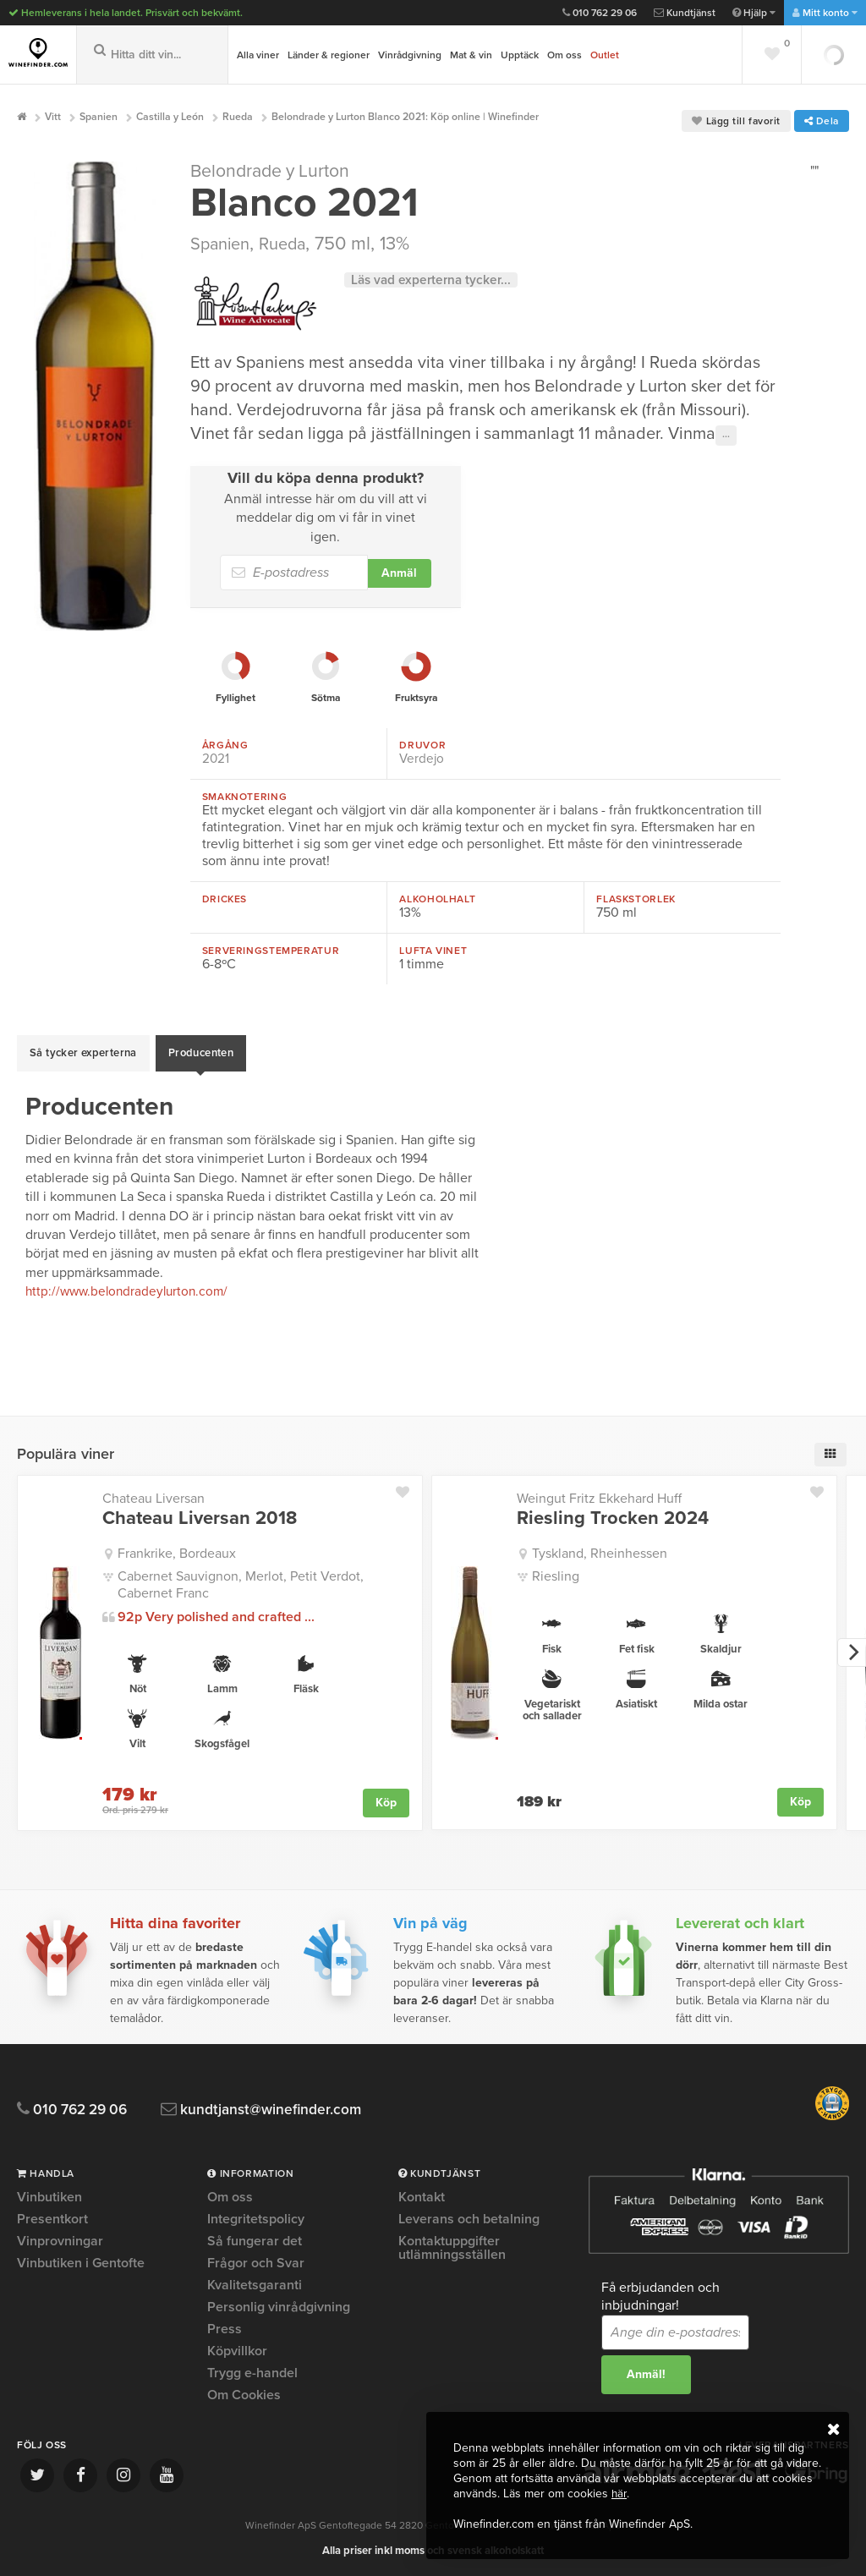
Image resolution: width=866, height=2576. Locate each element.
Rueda (292, 252)
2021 (216, 767)
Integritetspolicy (255, 2218)
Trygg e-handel (252, 2372)
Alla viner (258, 55)
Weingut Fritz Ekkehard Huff (599, 1498)
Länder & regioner (329, 55)
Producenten (200, 1057)
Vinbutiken (49, 2197)
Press (224, 2328)
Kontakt (421, 2197)
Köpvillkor (237, 2350)
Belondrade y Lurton (277, 179)
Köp (386, 1801)
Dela (821, 121)
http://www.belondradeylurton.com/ (130, 1291)
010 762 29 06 (599, 13)
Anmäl (399, 581)
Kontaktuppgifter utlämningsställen (452, 2247)
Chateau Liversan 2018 (199, 1518)
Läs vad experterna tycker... (434, 287)
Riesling (555, 1575)
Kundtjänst (684, 13)
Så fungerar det (254, 2240)
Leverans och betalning (469, 2218)
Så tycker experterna (83, 1057)
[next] (851, 1651)
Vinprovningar (60, 2240)
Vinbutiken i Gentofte (81, 2262)
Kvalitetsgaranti (254, 2284)
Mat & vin (471, 55)
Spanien (223, 252)
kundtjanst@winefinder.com (281, 2109)
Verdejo (422, 767)
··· (726, 443)
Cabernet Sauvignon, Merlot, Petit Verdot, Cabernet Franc (241, 1583)
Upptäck (520, 55)
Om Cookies (244, 2394)
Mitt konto (825, 13)
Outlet (604, 55)
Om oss (564, 55)
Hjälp (754, 13)
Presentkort (52, 2218)
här (619, 2493)
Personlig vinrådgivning (278, 2306)
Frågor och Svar (255, 2262)
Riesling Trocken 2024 (613, 1518)
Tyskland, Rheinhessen (599, 1552)
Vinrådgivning (409, 55)
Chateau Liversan (153, 1498)
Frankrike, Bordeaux (177, 1552)
